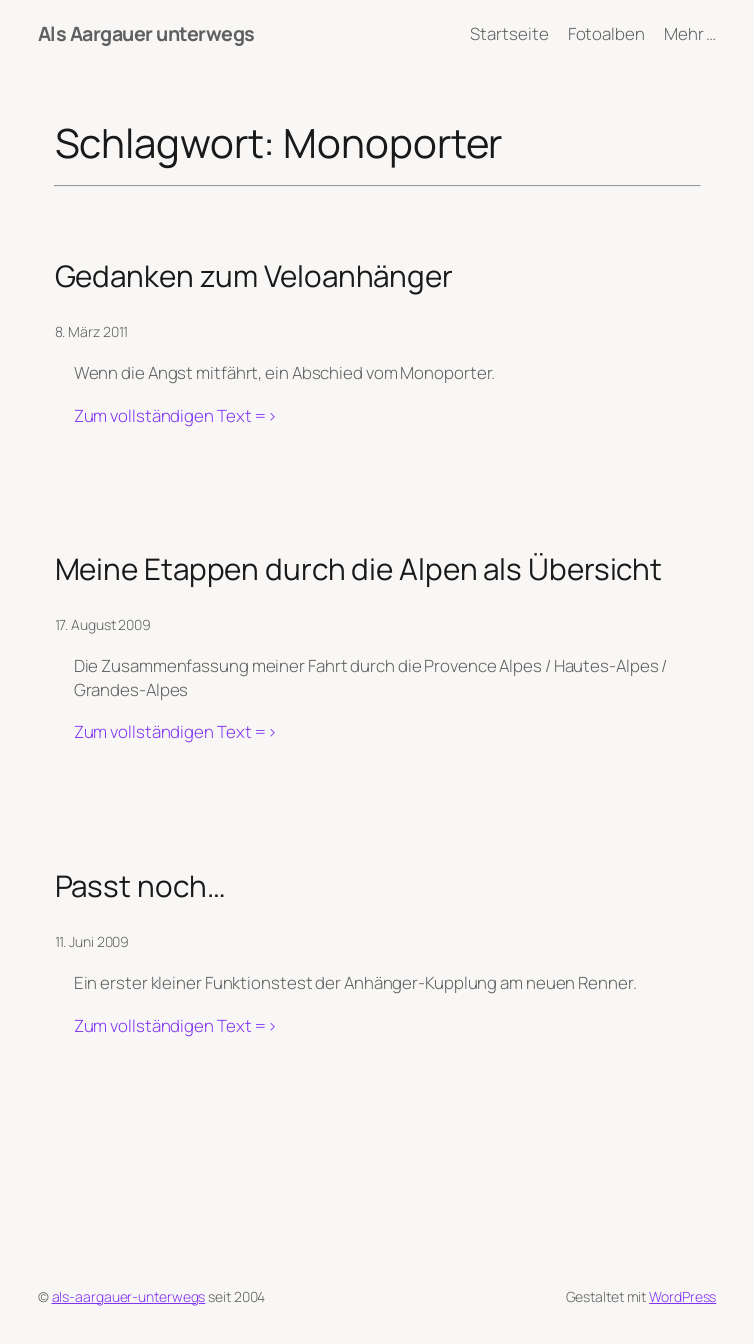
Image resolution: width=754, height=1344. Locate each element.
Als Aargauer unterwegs (146, 33)
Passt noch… (140, 885)
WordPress (682, 1296)
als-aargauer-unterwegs (129, 1296)
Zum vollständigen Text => (176, 416)
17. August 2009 (103, 624)
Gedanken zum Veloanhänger (254, 275)
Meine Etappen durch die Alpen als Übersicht (359, 568)
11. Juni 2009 (92, 941)
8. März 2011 (92, 331)
